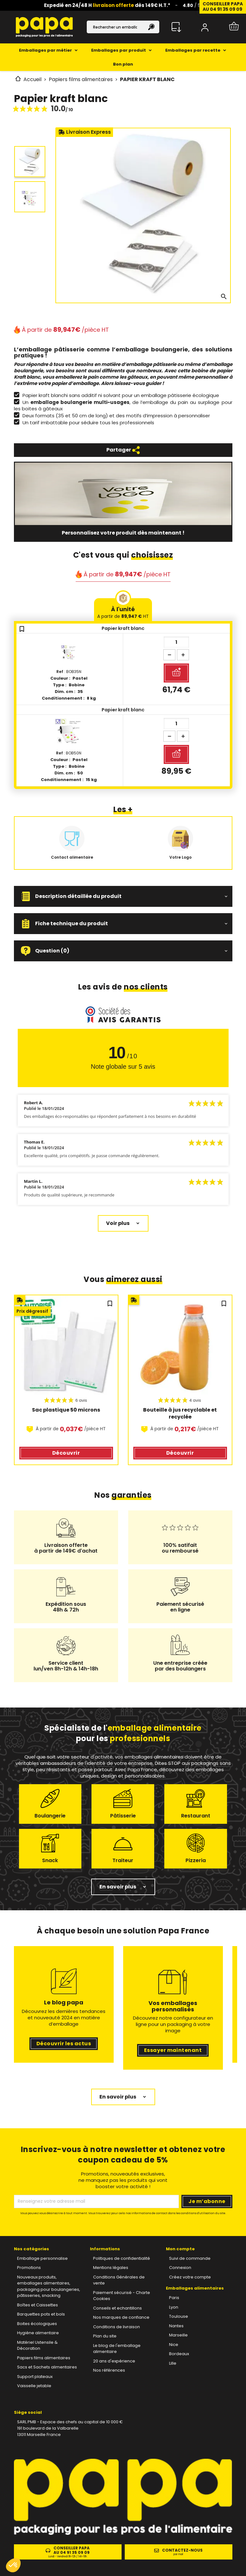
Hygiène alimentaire (38, 2333)
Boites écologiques (37, 2324)
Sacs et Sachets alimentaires (47, 2367)
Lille (172, 2363)
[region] (123, 1385)
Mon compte (180, 2249)
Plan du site (105, 2336)
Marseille (178, 2335)
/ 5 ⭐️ (195, 5)
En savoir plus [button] (117, 1886)
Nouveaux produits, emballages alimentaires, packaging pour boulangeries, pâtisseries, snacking (48, 2286)
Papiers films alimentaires (43, 2358)
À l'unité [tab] (123, 612)
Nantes (176, 2326)
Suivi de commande (190, 2258)
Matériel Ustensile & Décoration (37, 2345)
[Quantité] (176, 642)
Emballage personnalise (42, 2258)
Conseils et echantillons (117, 2308)
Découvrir (66, 1453)
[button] (123, 896)
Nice (173, 2345)
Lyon (173, 2307)
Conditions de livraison (116, 2327)
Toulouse (178, 2316)
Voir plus (117, 1223)
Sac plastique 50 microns (66, 1410)
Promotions (29, 2268)
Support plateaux (35, 2377)
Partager (123, 450)
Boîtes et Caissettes (37, 2305)
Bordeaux (179, 2354)
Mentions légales (110, 2268)
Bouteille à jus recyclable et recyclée (180, 1413)
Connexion (180, 2268)
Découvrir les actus (63, 2043)
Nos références (109, 2370)
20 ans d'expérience (114, 2361)
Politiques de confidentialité (121, 2258)
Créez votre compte (190, 2277)
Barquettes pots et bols (41, 2314)
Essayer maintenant (173, 2050)
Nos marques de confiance (121, 2317)
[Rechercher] (123, 27)
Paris (174, 2298)
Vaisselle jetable (34, 2386)
